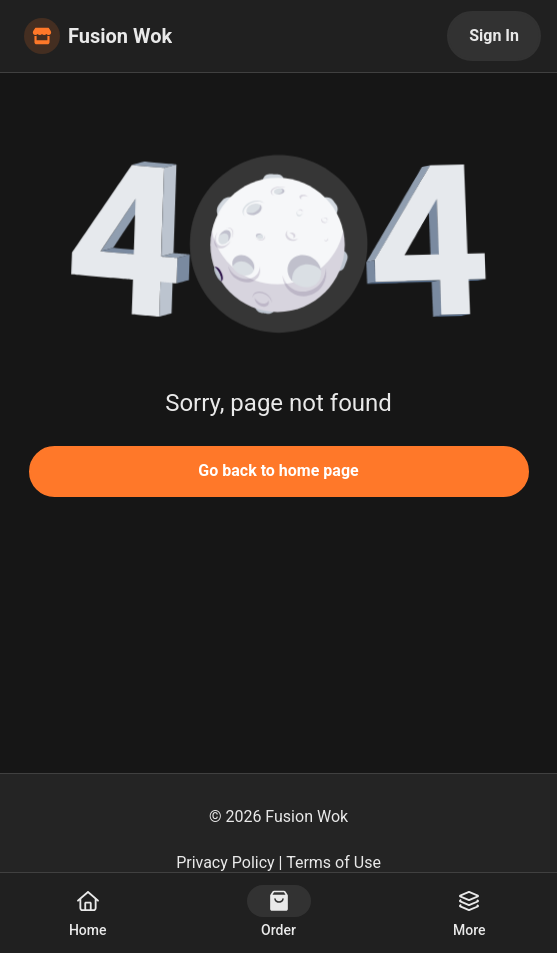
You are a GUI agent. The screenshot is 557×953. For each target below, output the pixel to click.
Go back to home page (278, 470)
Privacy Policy (225, 862)
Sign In (494, 35)
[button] (279, 240)
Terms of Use (333, 862)
